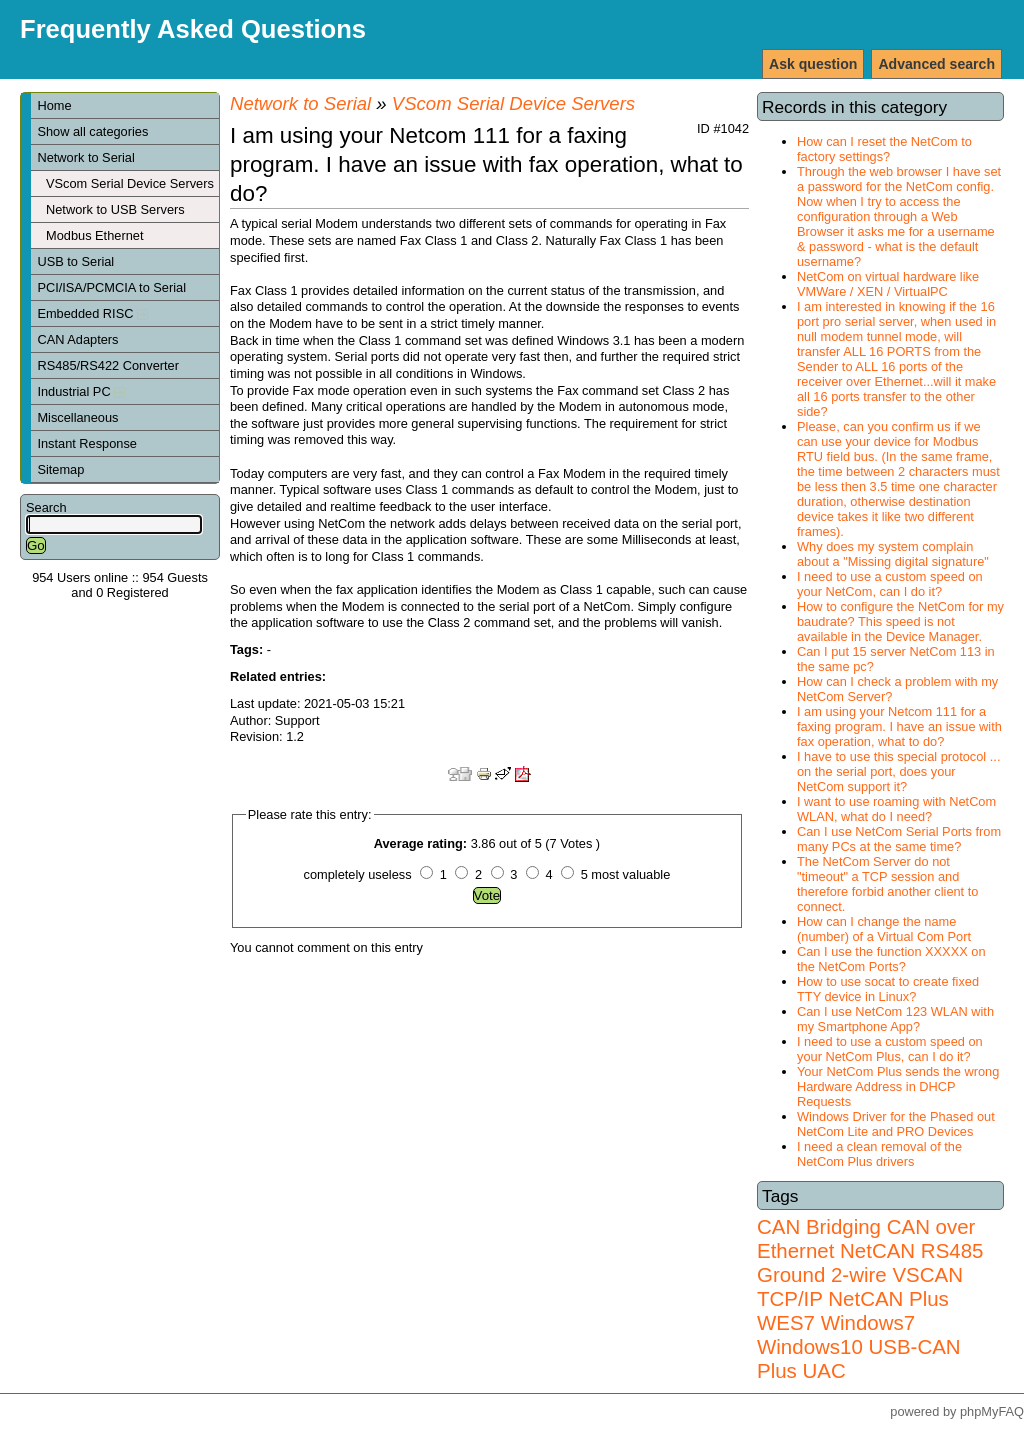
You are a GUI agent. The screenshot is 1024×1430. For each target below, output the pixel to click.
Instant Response (87, 443)
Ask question (813, 64)
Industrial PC (81, 391)
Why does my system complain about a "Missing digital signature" (893, 554)
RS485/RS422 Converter (108, 365)
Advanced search (936, 64)
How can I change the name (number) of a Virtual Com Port (884, 929)
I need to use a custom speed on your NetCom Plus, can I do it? (890, 1049)
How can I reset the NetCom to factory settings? (884, 149)
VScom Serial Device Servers (130, 183)
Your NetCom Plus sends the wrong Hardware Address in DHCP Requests (898, 1086)
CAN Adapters (77, 339)
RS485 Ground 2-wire (870, 1262)
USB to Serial (75, 261)
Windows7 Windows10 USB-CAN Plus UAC (859, 1346)
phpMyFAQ (992, 1411)
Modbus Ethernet (94, 235)
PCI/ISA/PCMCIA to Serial (111, 287)
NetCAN (877, 1250)
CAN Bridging (819, 1226)
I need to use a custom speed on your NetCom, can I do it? (890, 584)
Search (46, 507)
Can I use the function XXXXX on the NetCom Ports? (891, 959)
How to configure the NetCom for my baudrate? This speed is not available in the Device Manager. (900, 621)
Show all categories (92, 131)
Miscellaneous (77, 417)
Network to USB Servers (115, 209)
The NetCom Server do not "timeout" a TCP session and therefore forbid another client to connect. (887, 884)
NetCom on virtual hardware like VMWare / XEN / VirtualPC (888, 284)
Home (54, 105)
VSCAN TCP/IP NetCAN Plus (860, 1286)
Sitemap (60, 469)
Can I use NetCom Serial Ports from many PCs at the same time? (899, 839)
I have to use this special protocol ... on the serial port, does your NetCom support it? (898, 771)
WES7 (786, 1322)
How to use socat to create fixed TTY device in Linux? (888, 989)
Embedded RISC (92, 313)
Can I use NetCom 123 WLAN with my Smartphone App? (895, 1019)
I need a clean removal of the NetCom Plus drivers (879, 1154)
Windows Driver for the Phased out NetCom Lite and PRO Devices (896, 1124)
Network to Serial (85, 157)
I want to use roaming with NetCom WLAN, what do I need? (896, 809)
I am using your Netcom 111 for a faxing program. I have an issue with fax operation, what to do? (899, 726)
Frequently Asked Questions (193, 29)
